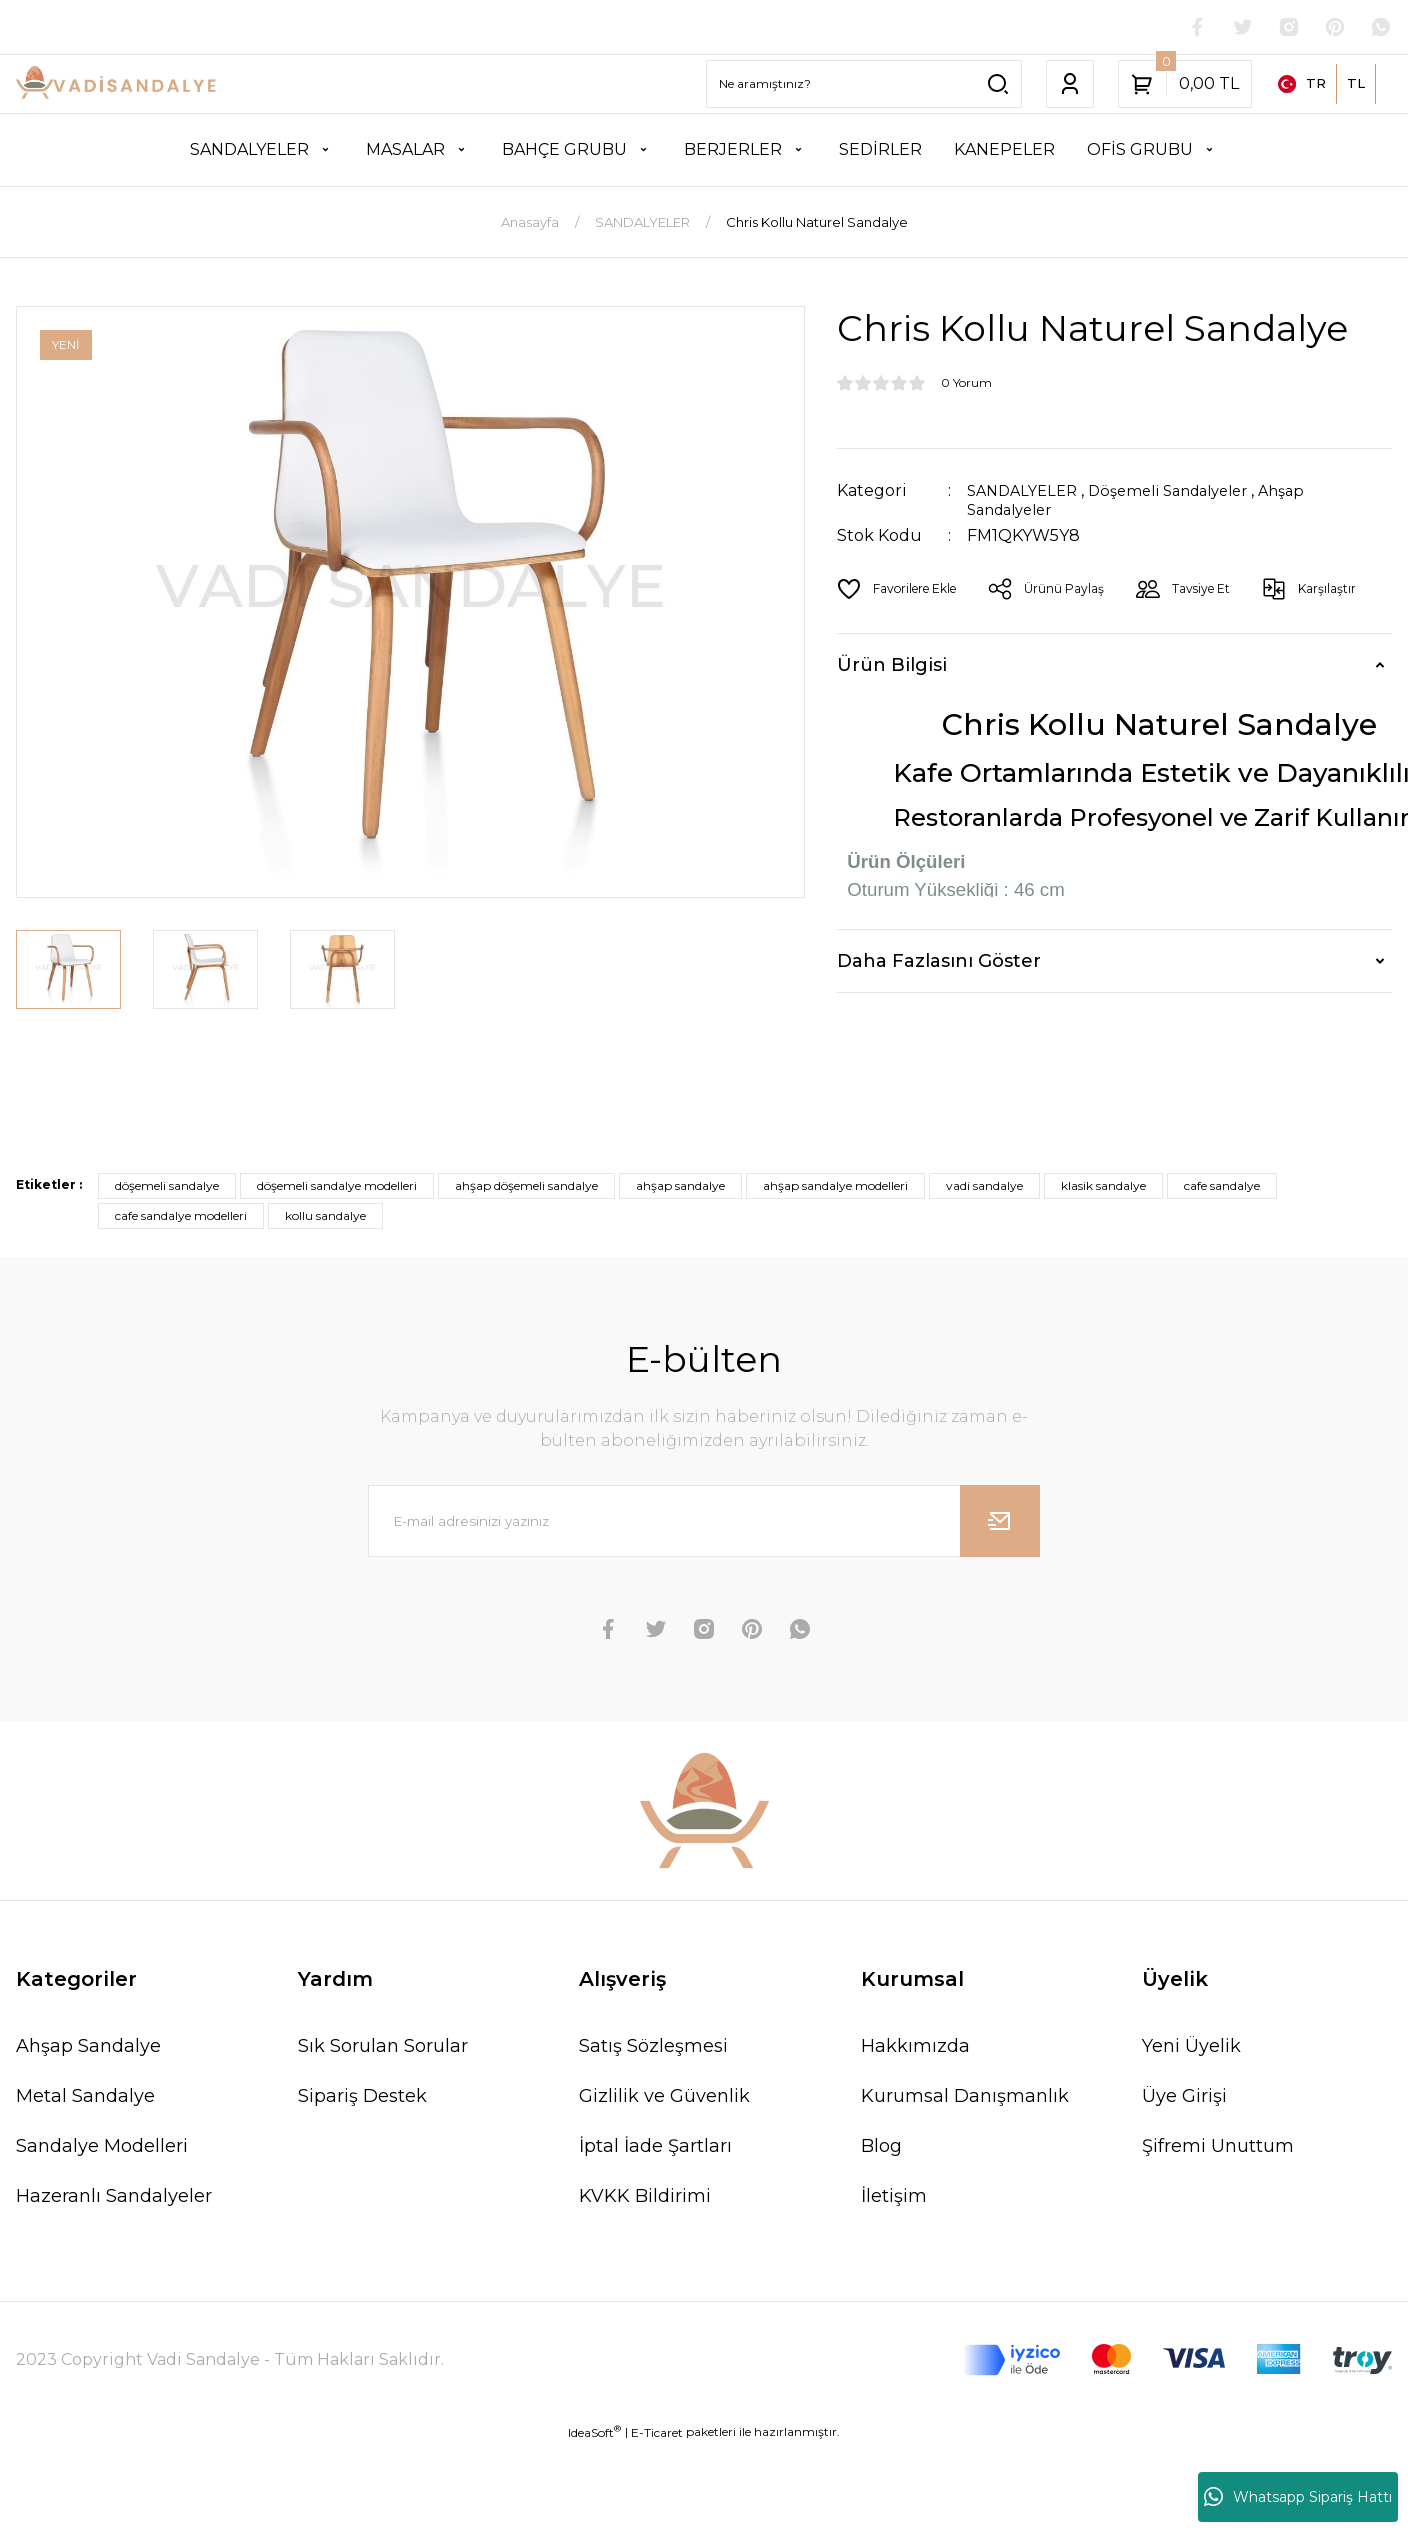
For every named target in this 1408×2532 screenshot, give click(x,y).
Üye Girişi (1184, 2098)
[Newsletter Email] (704, 1523)
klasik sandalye (1103, 1187)
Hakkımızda (915, 2048)
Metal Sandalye (85, 2098)
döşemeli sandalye (167, 1187)
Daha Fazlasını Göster (939, 962)
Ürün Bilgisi (892, 667)
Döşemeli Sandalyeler (1185, 492)
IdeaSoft (594, 2434)
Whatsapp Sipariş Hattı (1298, 2497)
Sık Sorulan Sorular (383, 2048)
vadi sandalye (984, 1187)
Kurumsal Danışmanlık (965, 2098)
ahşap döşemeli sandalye (526, 1187)
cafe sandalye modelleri (181, 1217)
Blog (881, 2148)
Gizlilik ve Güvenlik (664, 2098)
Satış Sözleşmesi (653, 2048)
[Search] (864, 86)
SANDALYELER (1026, 492)
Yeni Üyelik (1191, 2048)
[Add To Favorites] (903, 590)
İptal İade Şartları (655, 2148)
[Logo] (117, 86)
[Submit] (1000, 1523)
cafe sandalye (1222, 1187)
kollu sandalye (325, 1217)
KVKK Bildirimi (645, 2198)
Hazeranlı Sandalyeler (114, 2198)
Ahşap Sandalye (88, 2048)
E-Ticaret (657, 2434)
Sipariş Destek (362, 2098)
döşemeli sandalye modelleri (337, 1187)
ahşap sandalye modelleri (835, 1187)
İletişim (894, 2198)
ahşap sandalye (680, 1187)
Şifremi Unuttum (1218, 2148)
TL (1356, 85)
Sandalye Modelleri (102, 2148)
